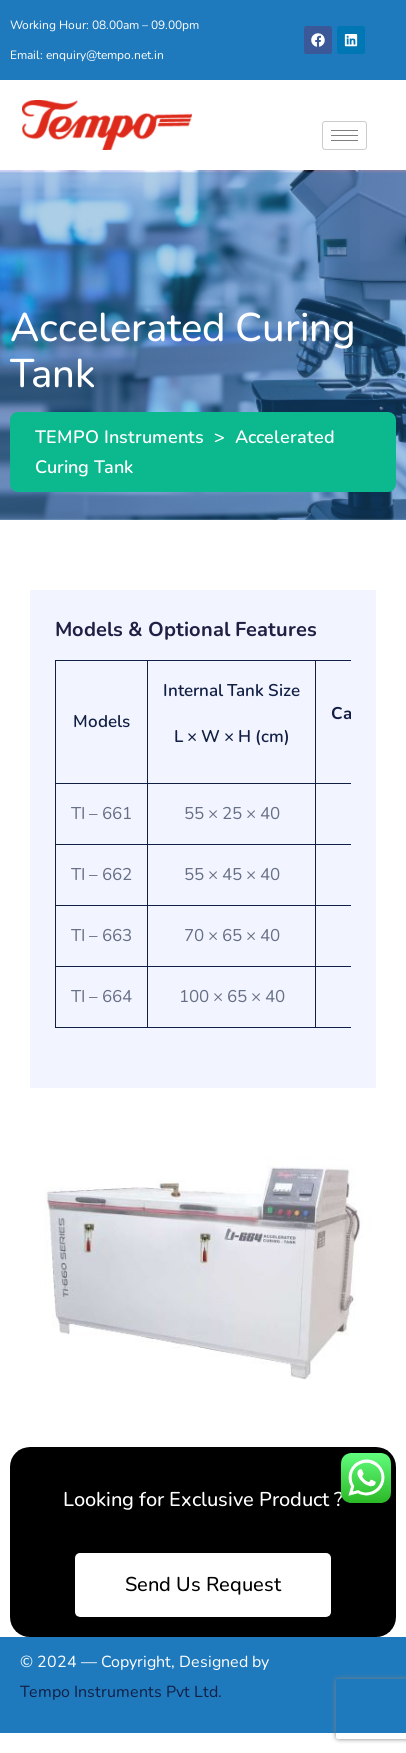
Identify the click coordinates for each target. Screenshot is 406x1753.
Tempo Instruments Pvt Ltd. (121, 1692)
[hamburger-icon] (344, 135)
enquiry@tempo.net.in (105, 55)
